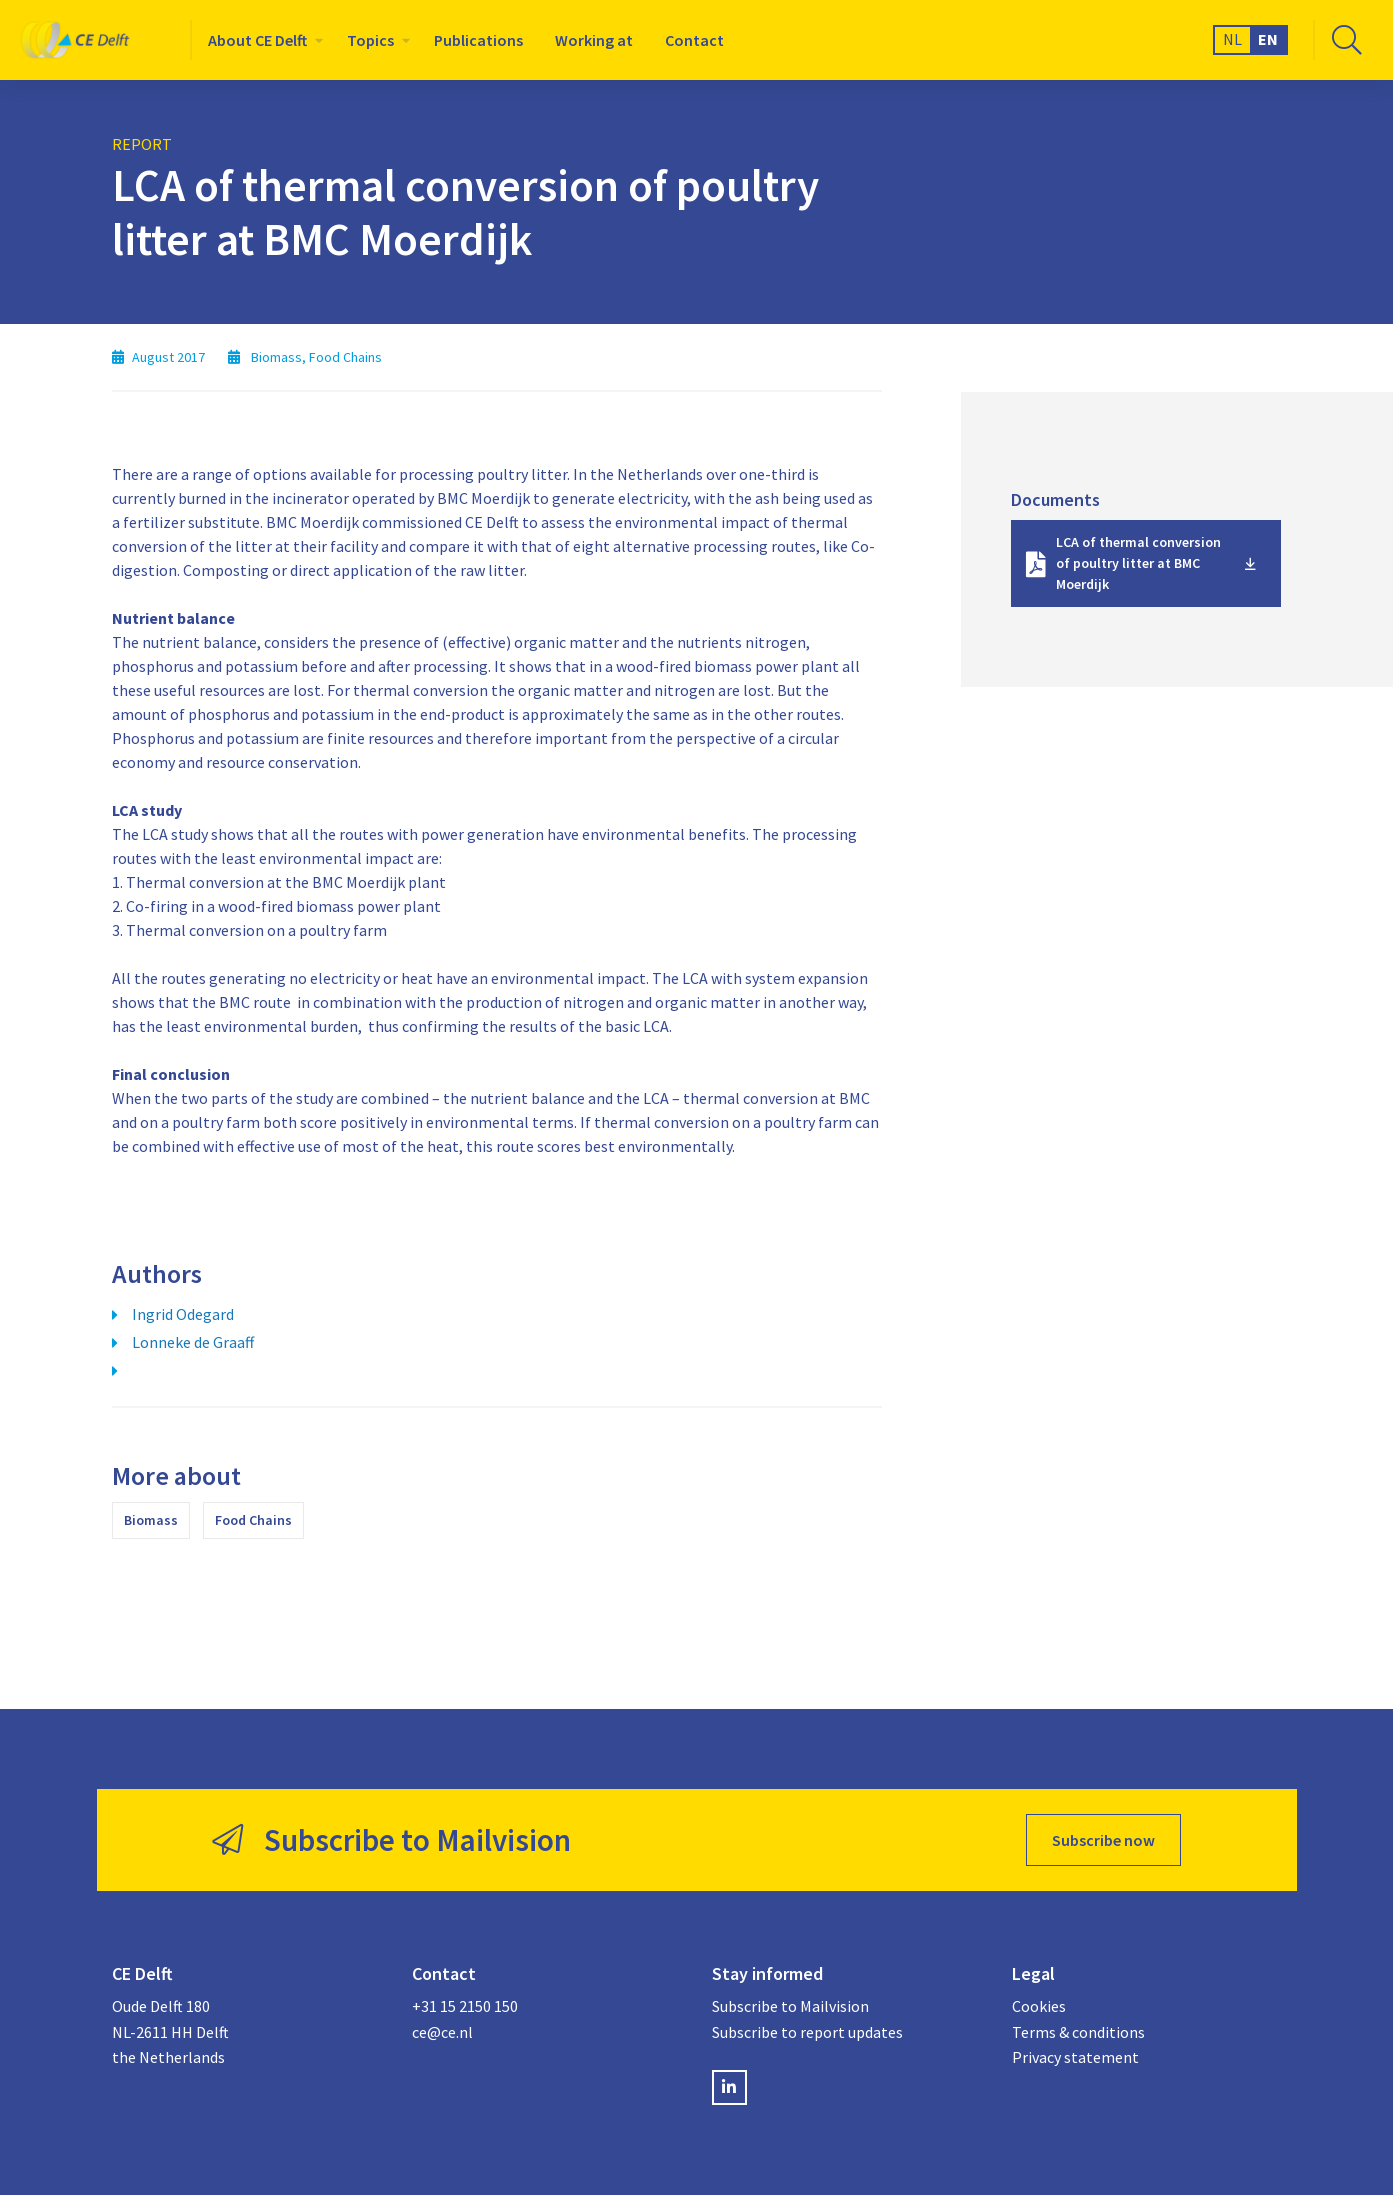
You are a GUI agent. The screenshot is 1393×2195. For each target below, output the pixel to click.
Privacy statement (1075, 2057)
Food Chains (253, 1520)
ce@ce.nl (442, 2032)
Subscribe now (1103, 1840)
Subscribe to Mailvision (790, 2006)
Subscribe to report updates (807, 2032)
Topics (370, 40)
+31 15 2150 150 (465, 2006)
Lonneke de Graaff (193, 1342)
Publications (478, 40)
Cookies (1039, 2006)
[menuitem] (261, 40)
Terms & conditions (1078, 2032)
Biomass (151, 1520)
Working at (594, 40)
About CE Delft (257, 40)
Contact (694, 40)
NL (1232, 39)
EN (1268, 39)
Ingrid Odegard (183, 1314)
